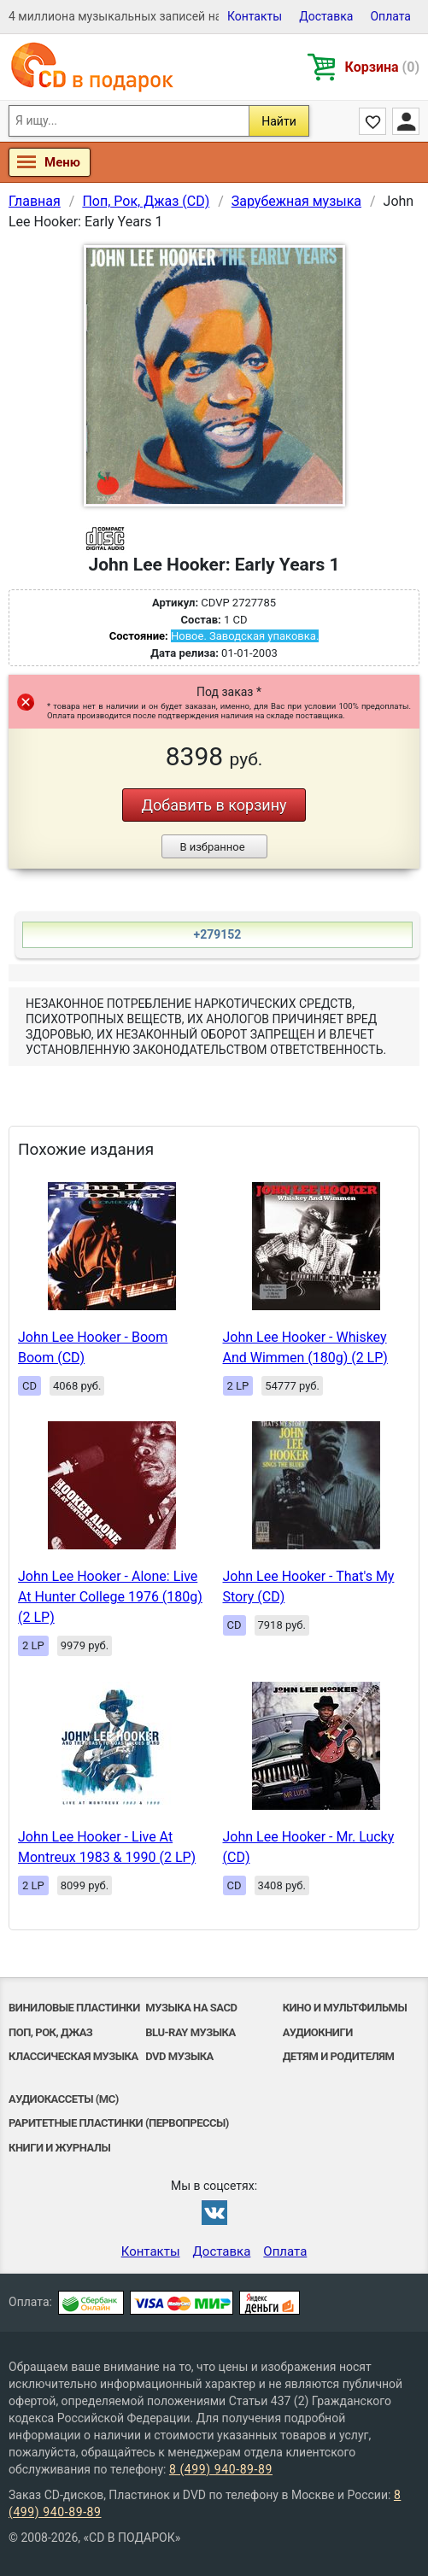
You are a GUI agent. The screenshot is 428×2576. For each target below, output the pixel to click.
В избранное (211, 846)
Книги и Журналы (59, 2147)
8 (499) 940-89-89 (221, 2469)
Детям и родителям (339, 2056)
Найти (278, 121)
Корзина (382, 67)
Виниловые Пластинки (74, 2007)
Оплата (390, 16)
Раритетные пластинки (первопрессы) (119, 2122)
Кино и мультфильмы (345, 2007)
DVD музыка (179, 2056)
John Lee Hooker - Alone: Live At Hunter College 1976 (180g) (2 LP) (110, 1596)
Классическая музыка (73, 2056)
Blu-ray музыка (190, 2032)
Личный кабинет (405, 121)
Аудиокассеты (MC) (64, 2099)
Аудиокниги (318, 2032)
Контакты (254, 16)
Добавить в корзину (213, 805)
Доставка (326, 16)
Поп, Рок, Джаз (50, 2032)
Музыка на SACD (191, 2007)
